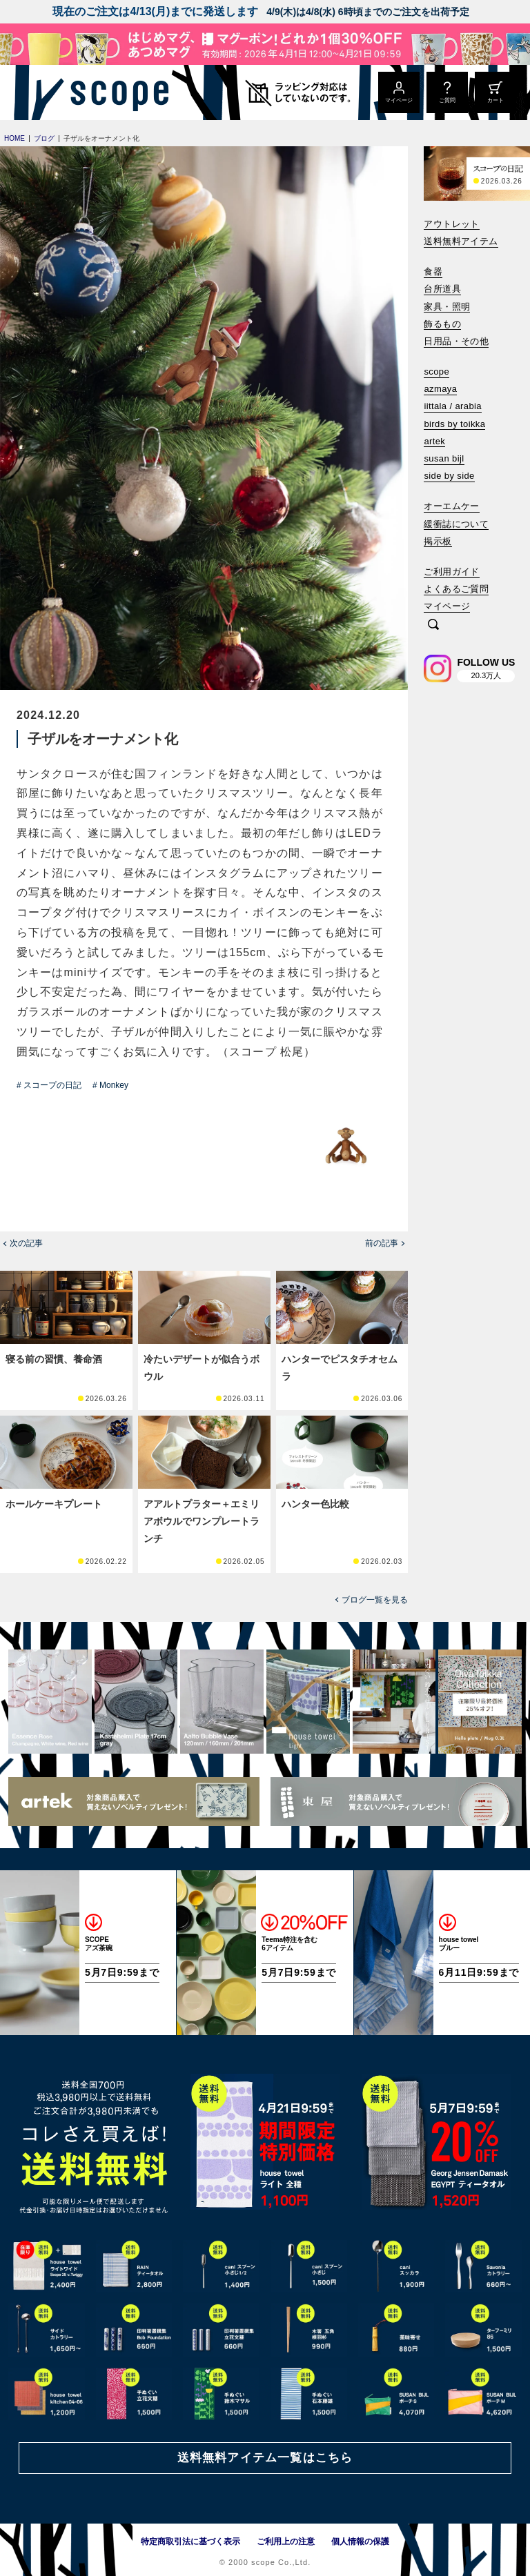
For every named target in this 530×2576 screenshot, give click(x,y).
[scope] (115, 92)
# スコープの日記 (49, 1085)
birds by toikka (454, 424)
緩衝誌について (456, 524)
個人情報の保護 (360, 2541)
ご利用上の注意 (286, 2541)
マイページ (447, 606)
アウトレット (451, 224)
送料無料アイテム (461, 241)
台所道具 (442, 289)
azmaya (440, 389)
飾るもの (442, 324)
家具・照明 (447, 306)
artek (434, 441)
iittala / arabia (453, 406)
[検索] (433, 625)
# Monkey (110, 1085)
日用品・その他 (456, 341)
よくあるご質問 (456, 589)
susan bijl (444, 458)
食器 (433, 271)
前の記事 (381, 1243)
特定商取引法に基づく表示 (190, 2541)
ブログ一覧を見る (375, 1600)
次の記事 (26, 1243)
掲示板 (437, 541)
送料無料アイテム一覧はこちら (265, 2457)
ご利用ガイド (451, 571)
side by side (449, 475)
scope (436, 371)
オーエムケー (451, 506)
